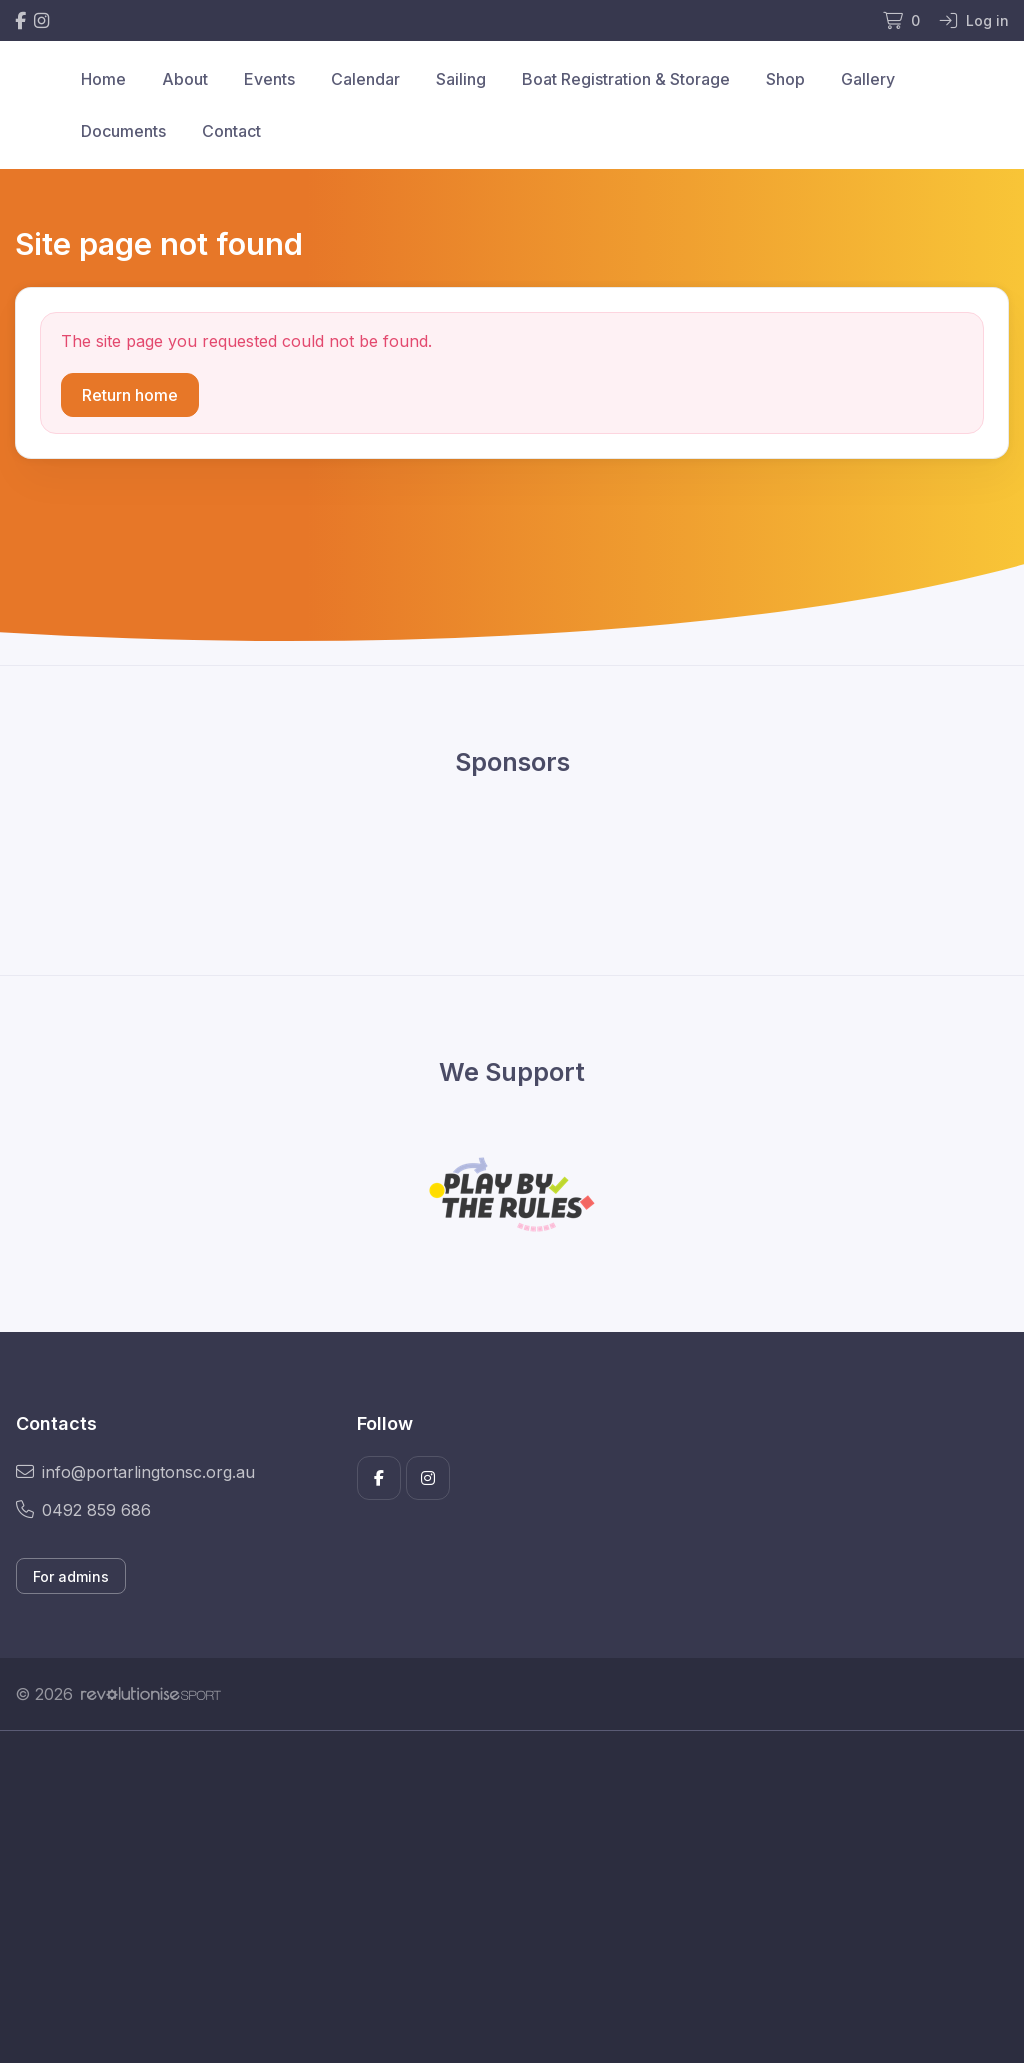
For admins (71, 1576)
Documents (123, 131)
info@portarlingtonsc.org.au (135, 1472)
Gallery (868, 79)
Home (103, 79)
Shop (785, 79)
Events (269, 79)
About (185, 79)
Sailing (461, 79)
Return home (130, 395)
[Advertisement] (512, 1919)
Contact (231, 131)
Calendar (365, 79)
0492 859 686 (83, 1510)
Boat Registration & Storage (626, 79)
